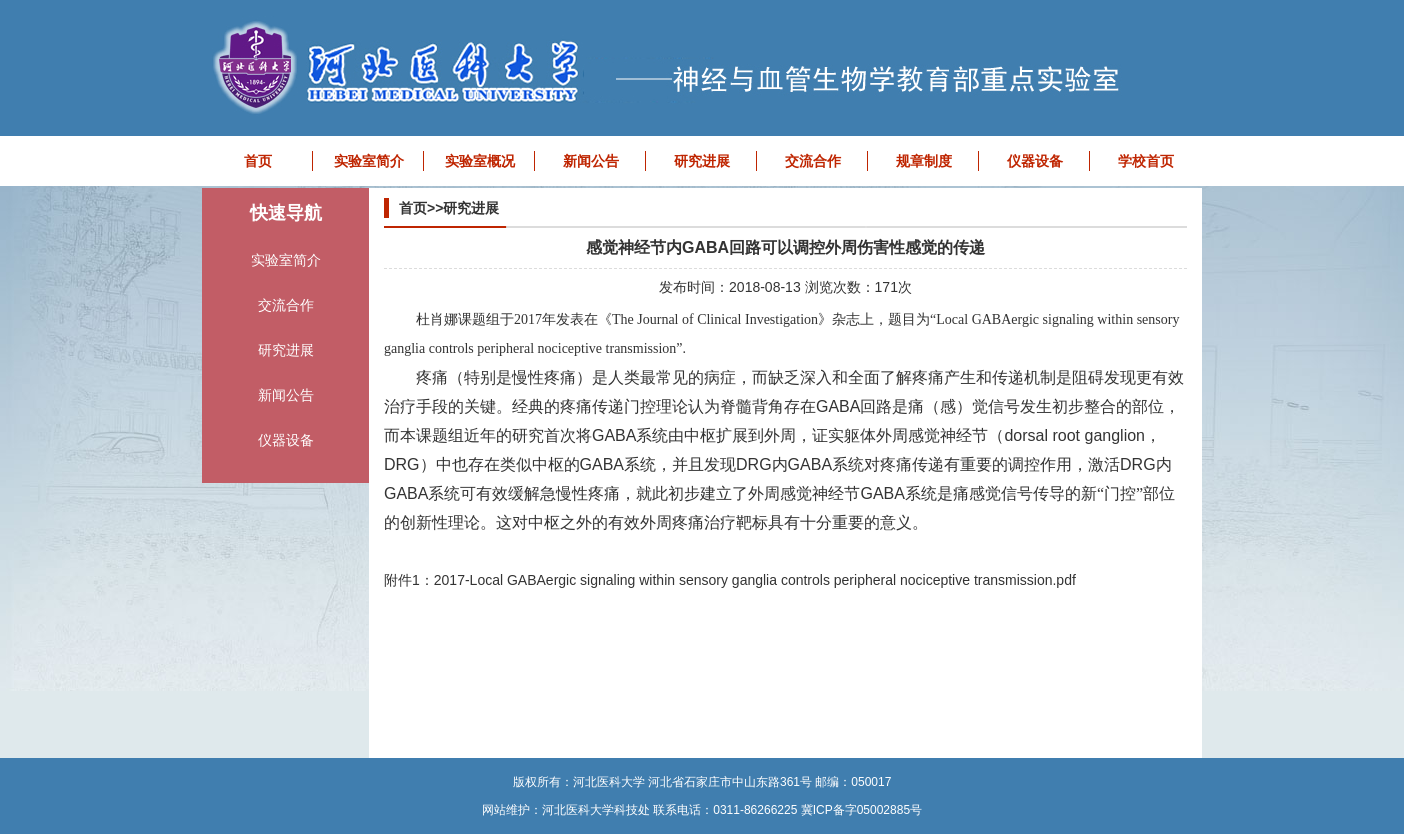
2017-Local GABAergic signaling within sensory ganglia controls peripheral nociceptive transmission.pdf (755, 580)
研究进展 (702, 161)
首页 (258, 161)
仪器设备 (1035, 161)
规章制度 (924, 161)
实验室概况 (480, 161)
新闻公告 (591, 161)
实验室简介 (369, 161)
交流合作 (813, 161)
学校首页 (1146, 161)
